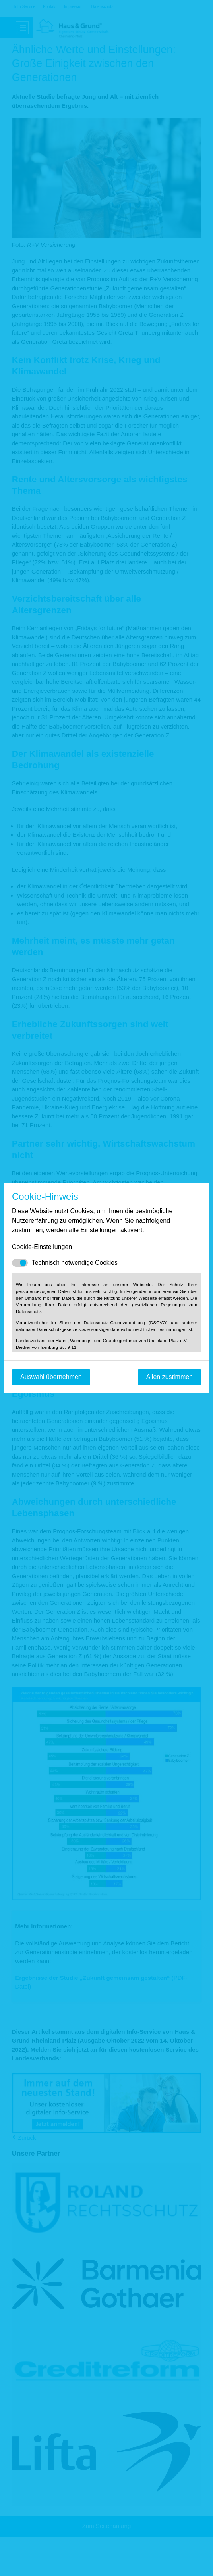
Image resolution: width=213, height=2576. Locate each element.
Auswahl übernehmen (51, 1376)
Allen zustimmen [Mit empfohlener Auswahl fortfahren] (169, 1376)
